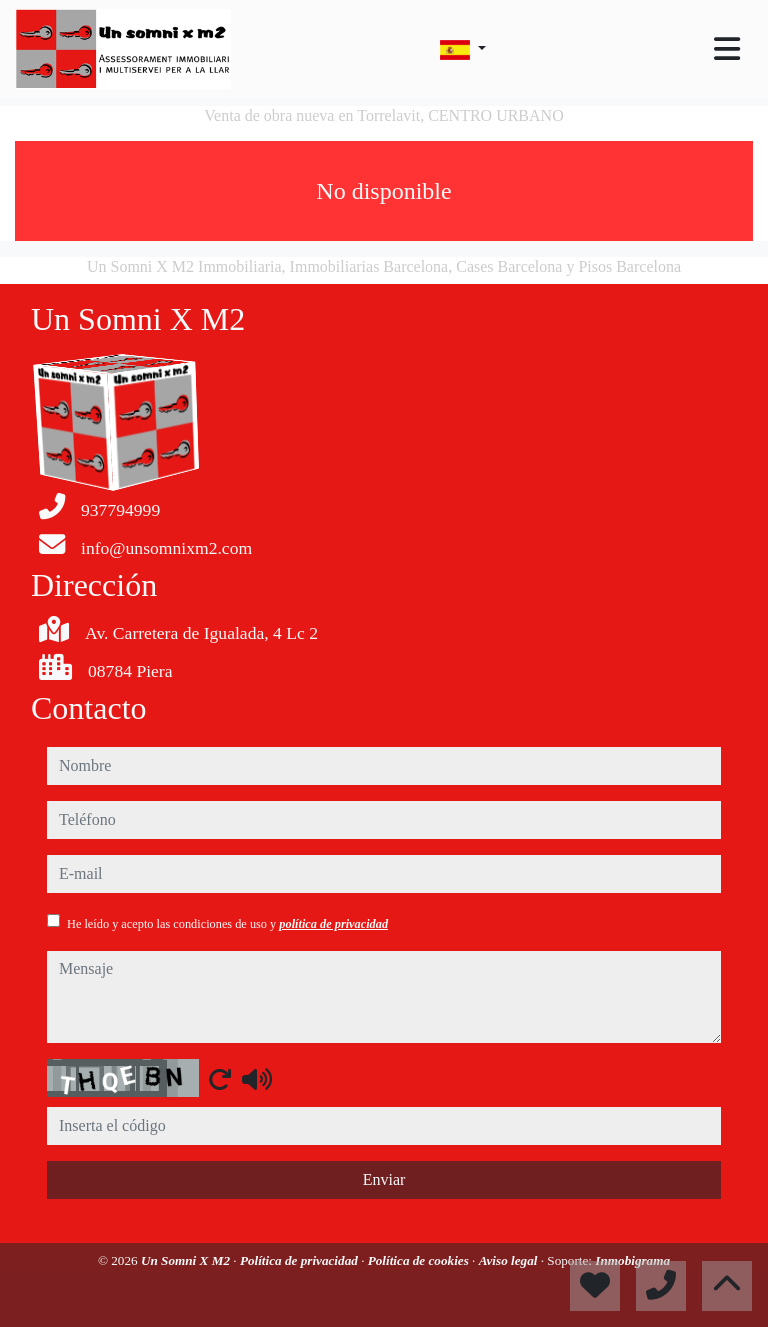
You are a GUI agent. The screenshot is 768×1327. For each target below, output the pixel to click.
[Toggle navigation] (727, 49)
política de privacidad (333, 924)
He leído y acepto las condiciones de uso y (227, 924)
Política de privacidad (300, 1260)
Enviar (384, 1179)
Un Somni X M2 (187, 1260)
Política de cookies (420, 1260)
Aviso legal (510, 1260)
